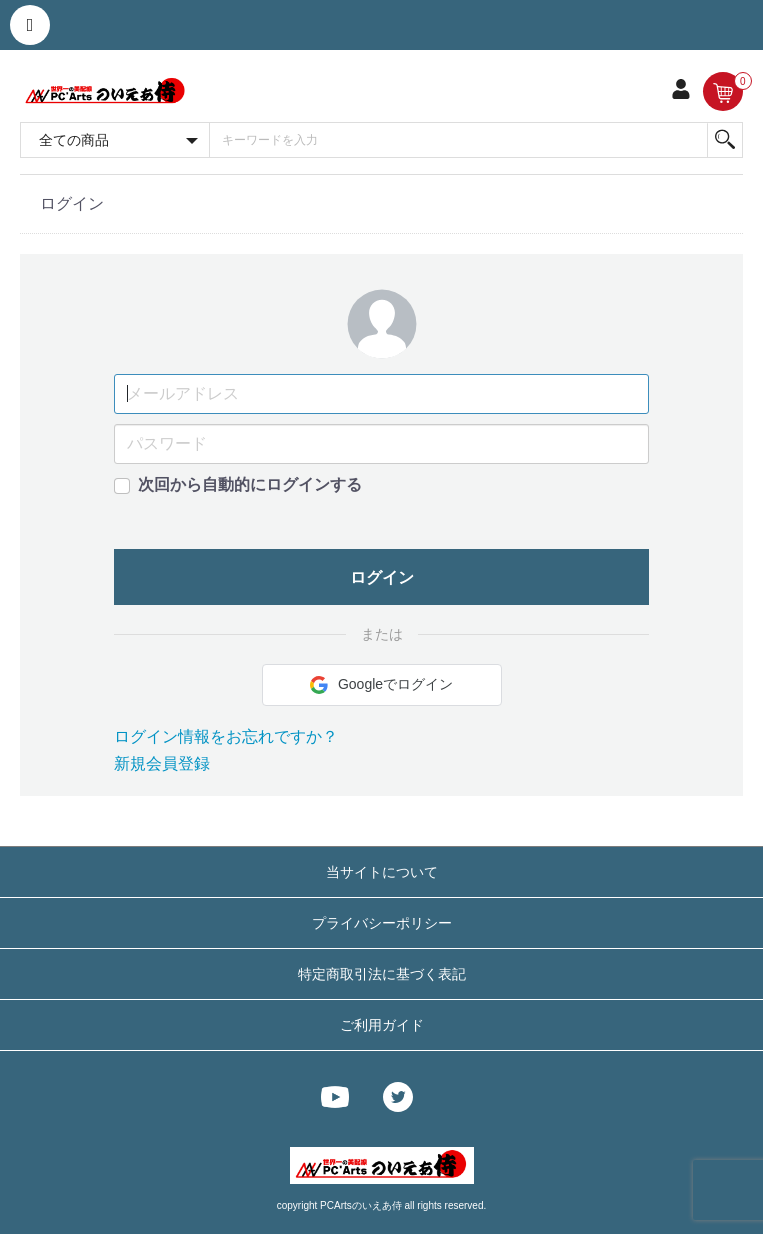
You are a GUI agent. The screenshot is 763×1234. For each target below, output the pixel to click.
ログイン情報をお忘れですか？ (226, 736)
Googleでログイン (381, 685)
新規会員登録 (162, 763)
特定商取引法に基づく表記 (382, 974)
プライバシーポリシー (382, 923)
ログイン (382, 577)
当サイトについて (382, 872)
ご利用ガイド (382, 1025)
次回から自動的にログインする (250, 484)
